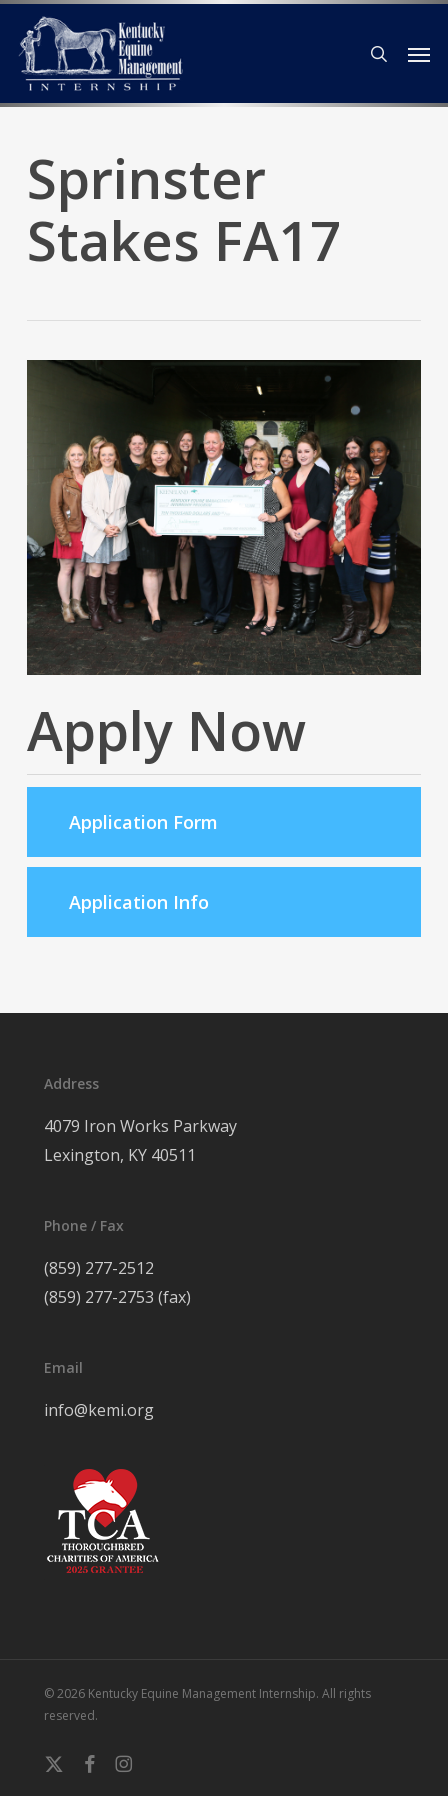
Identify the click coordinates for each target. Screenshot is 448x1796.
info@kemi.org (99, 1410)
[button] (419, 54)
